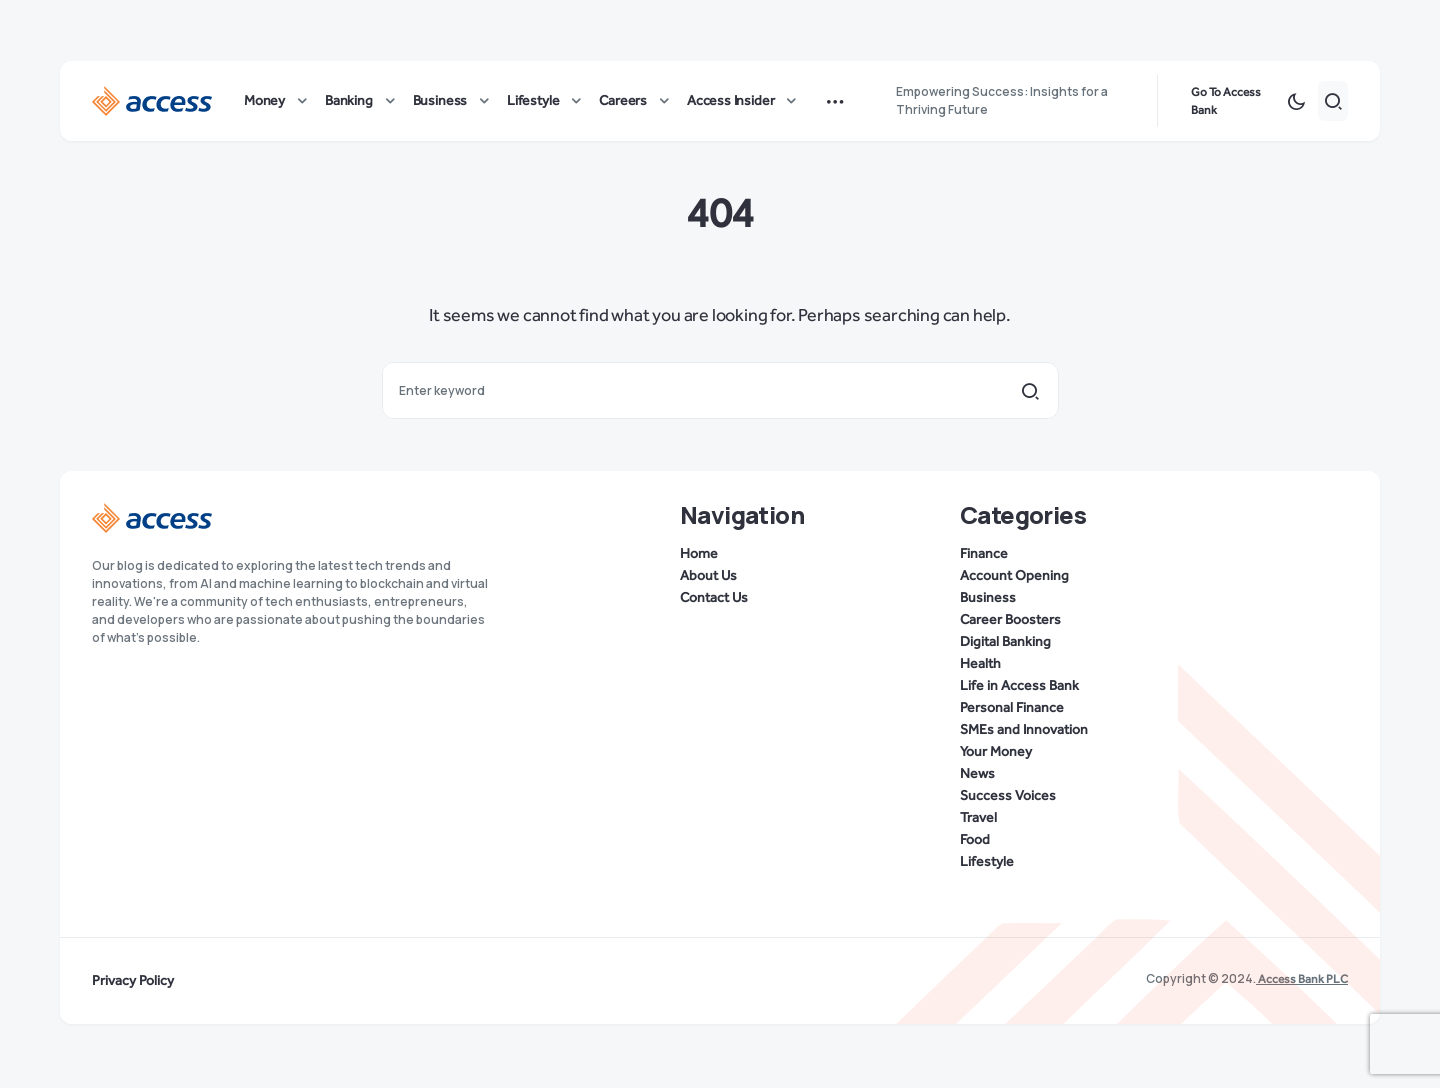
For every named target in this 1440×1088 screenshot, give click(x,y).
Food (975, 840)
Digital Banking (1005, 642)
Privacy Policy (133, 981)
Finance (984, 554)
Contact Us (714, 598)
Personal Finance (1012, 708)
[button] (1296, 104)
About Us (708, 576)
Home (699, 554)
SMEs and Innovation (1024, 730)
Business (988, 598)
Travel (978, 818)
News (977, 774)
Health (980, 664)
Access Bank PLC (1302, 979)
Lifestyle (987, 862)
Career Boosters (1010, 620)
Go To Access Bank (1226, 104)
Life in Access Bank (1019, 686)
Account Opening (1014, 576)
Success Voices (1008, 796)
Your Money (996, 752)
